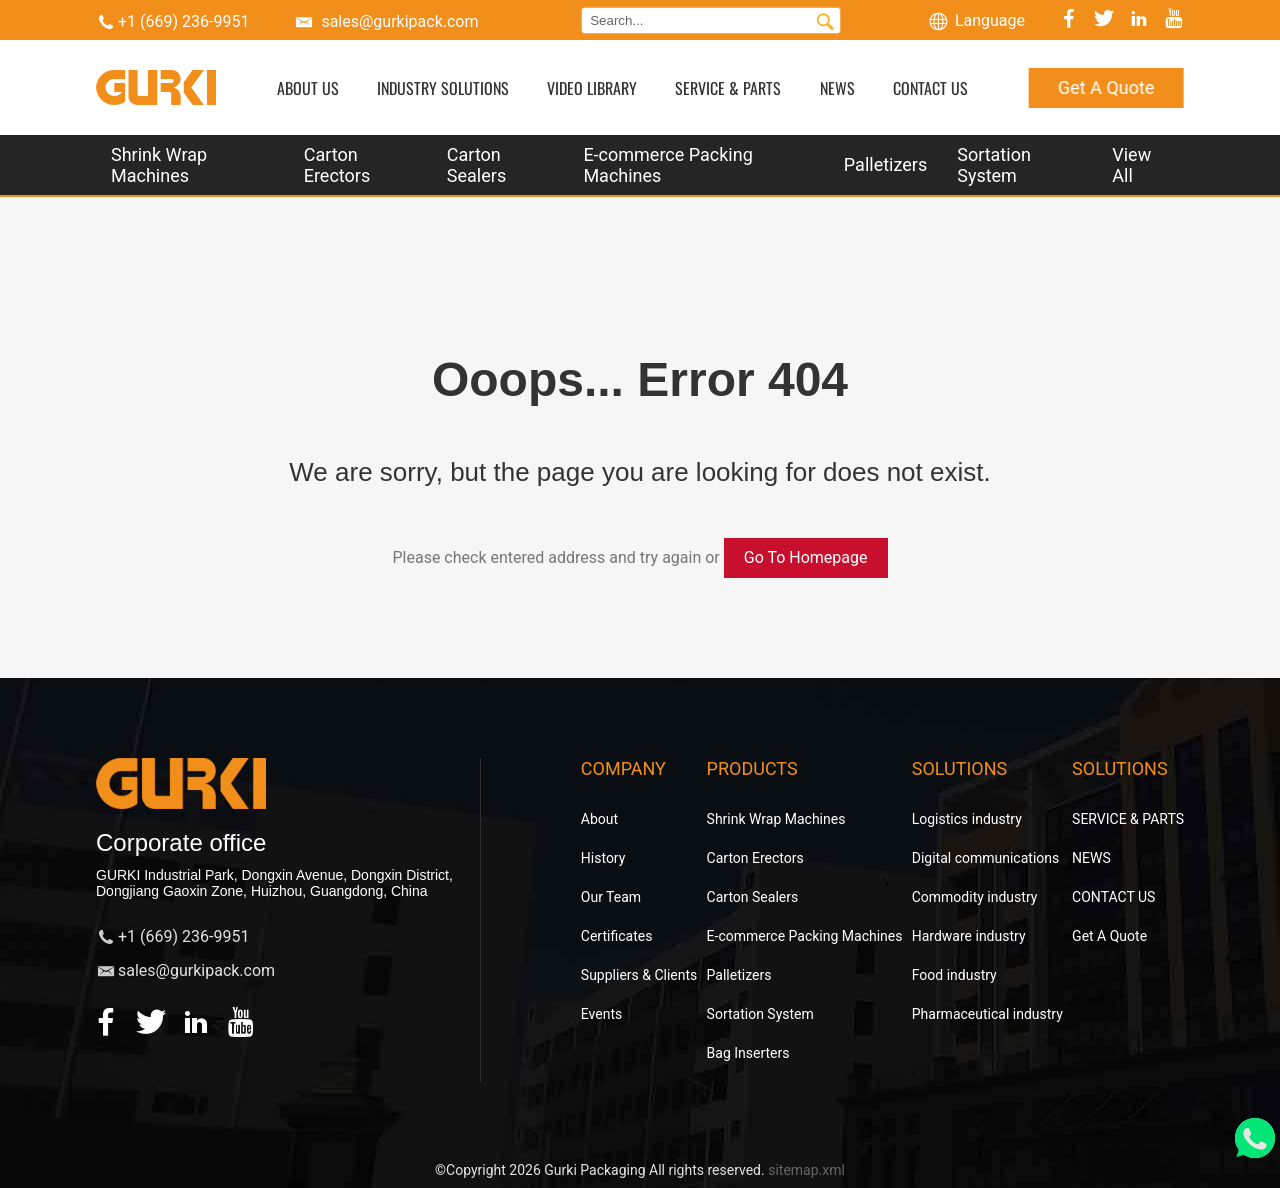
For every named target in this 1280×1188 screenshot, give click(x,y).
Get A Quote (1106, 87)
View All (1131, 165)
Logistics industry (967, 819)
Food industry (954, 975)
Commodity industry (975, 897)
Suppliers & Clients (639, 975)
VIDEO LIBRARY (592, 88)
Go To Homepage (806, 557)
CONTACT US (930, 88)
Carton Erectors (337, 165)
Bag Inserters (748, 1053)
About (599, 819)
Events (601, 1014)
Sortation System (994, 165)
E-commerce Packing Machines (667, 165)
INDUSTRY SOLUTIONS (443, 88)
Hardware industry (969, 936)
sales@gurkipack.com (399, 21)
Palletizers (885, 164)
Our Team (611, 897)
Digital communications (986, 858)
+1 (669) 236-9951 (183, 21)
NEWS (837, 88)
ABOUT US (308, 88)
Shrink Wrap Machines (159, 165)
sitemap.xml (806, 1170)
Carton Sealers (476, 165)
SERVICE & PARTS (728, 88)
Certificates (617, 936)
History (603, 858)
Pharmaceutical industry (987, 1014)
